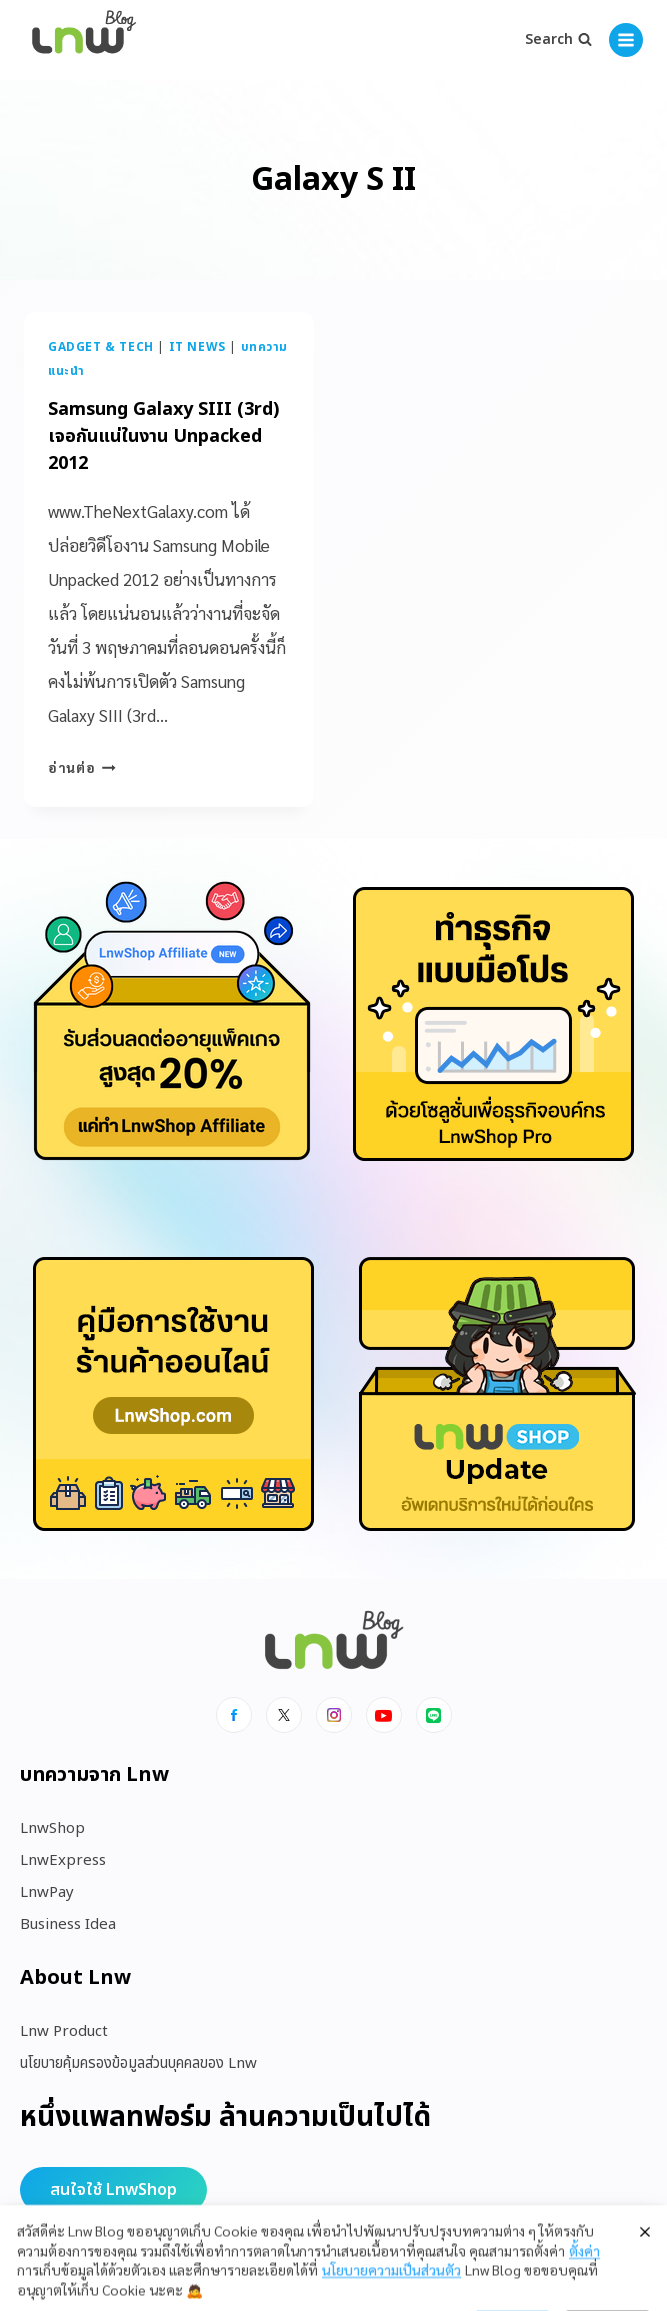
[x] (284, 1715)
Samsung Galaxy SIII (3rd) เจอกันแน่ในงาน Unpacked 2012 (163, 436)
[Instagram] (334, 1715)
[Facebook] (234, 1715)
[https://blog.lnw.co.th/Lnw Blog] (84, 40)
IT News (197, 347)
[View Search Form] (558, 40)
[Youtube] (384, 1715)
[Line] (434, 1715)
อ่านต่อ (82, 767)
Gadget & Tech (101, 347)
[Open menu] (626, 40)
